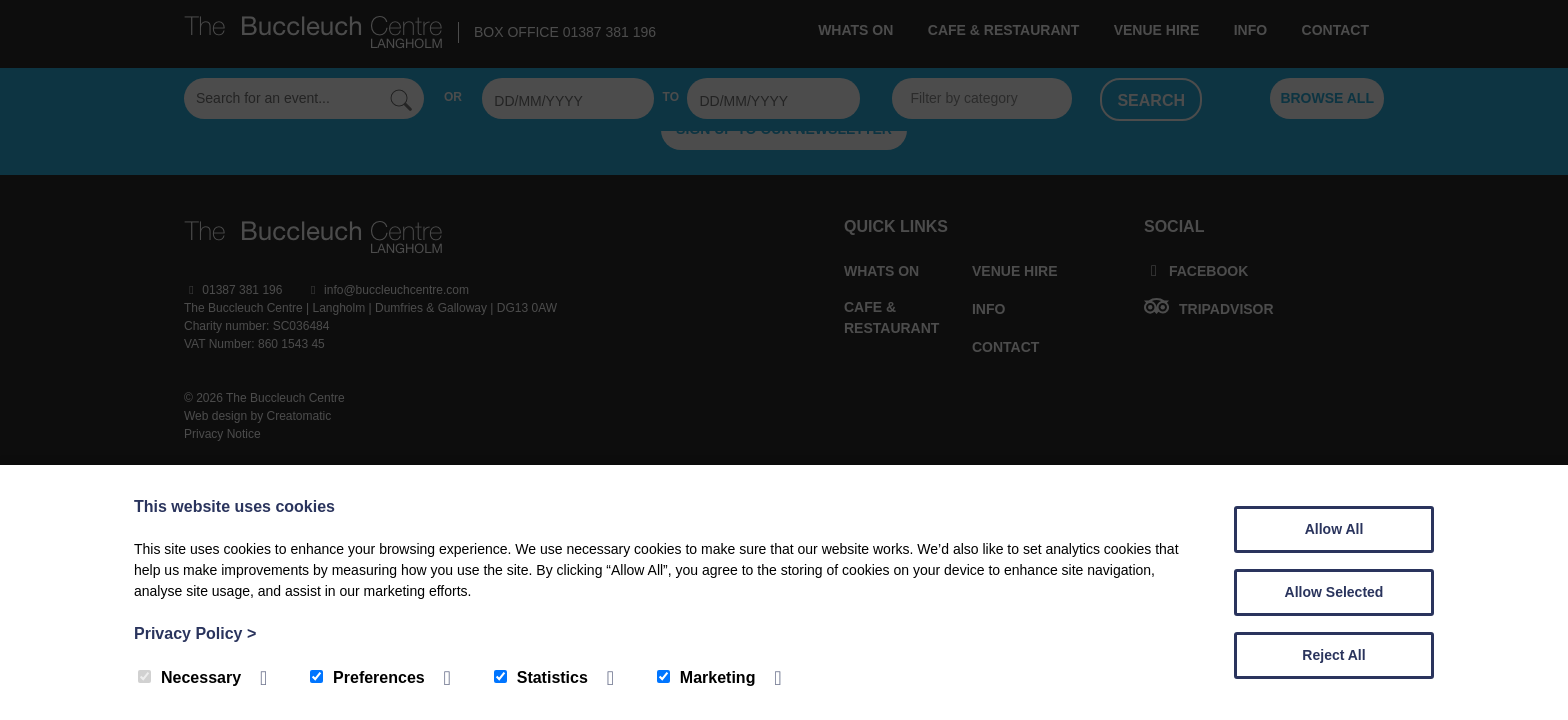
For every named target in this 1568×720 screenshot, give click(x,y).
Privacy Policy (195, 633)
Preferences (367, 677)
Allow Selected (1334, 592)
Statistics (541, 677)
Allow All (1334, 529)
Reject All (1333, 655)
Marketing (706, 677)
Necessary (189, 677)
